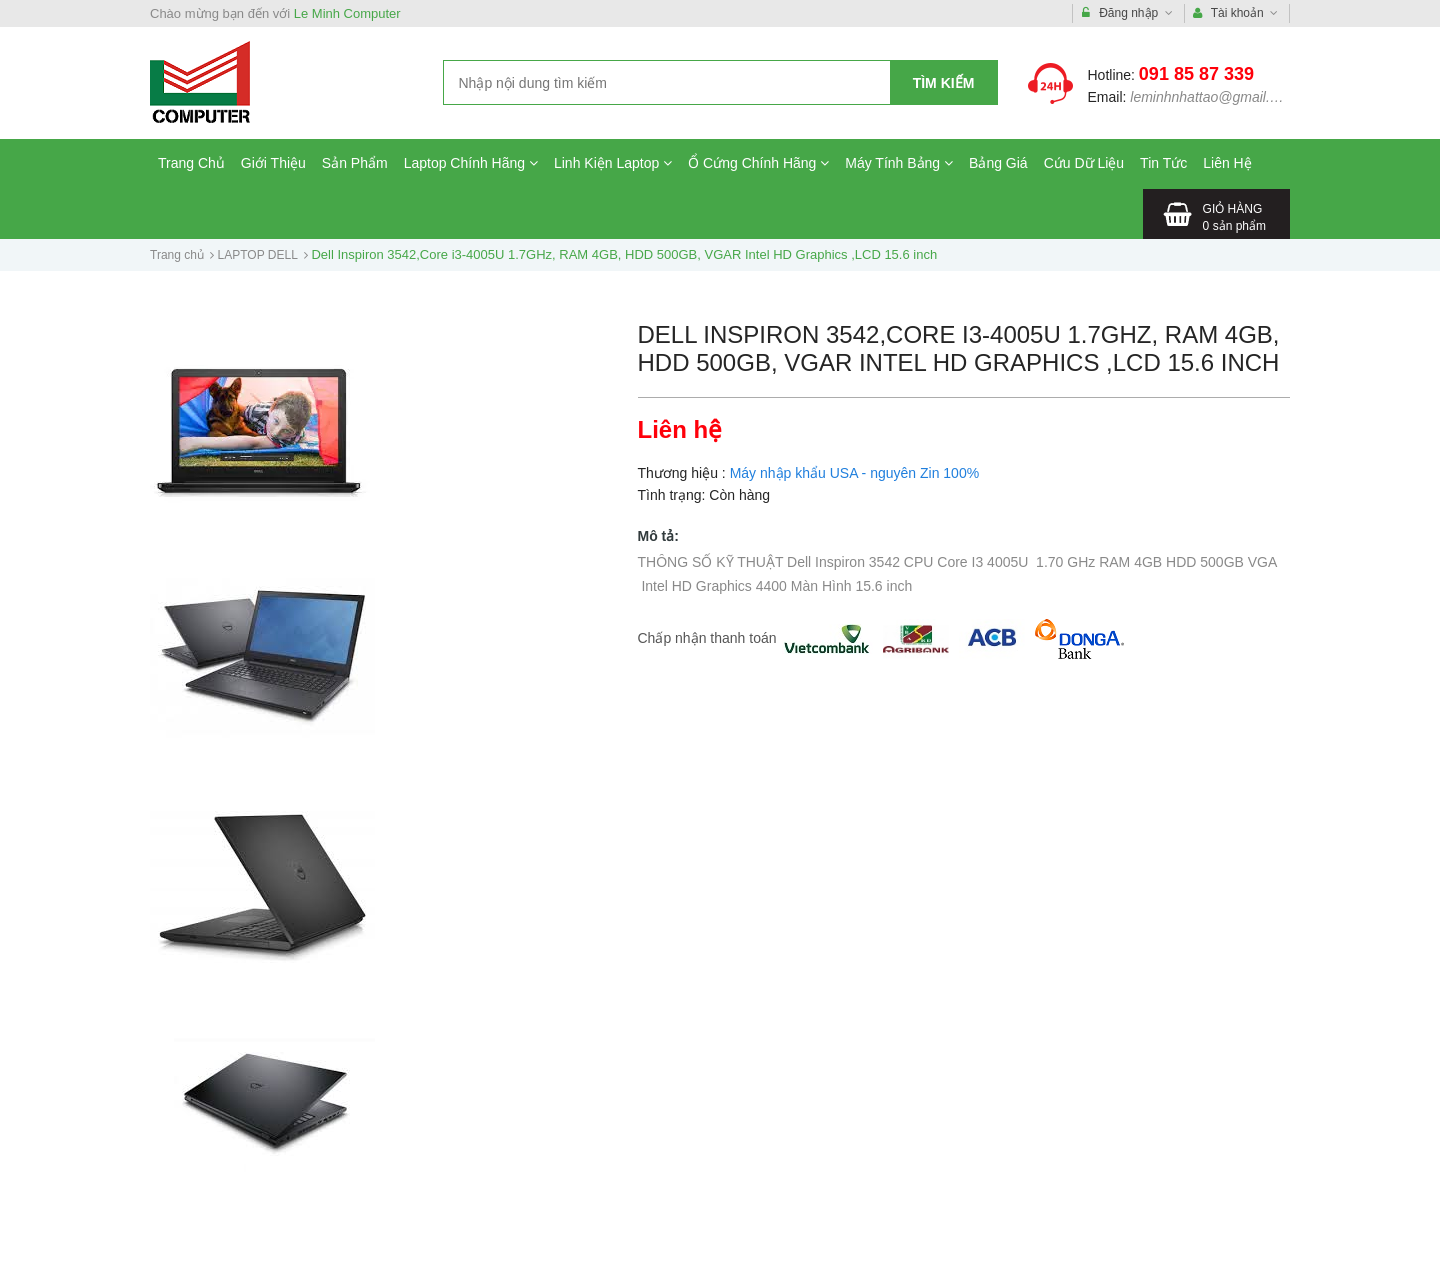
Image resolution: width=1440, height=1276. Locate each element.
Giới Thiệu (273, 163)
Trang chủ (177, 255)
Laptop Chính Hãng (471, 163)
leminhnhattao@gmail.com (1213, 97)
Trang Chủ (191, 163)
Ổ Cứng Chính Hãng (758, 163)
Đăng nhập (1127, 13)
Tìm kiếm (944, 83)
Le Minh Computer (347, 13)
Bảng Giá (998, 163)
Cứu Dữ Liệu (1084, 163)
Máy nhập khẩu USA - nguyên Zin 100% (854, 473)
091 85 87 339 (1196, 74)
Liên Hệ (1227, 163)
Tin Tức (1163, 163)
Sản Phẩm (355, 163)
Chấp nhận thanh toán (707, 638)
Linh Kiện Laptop (613, 163)
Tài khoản (1236, 13)
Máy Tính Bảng (899, 163)
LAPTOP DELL (258, 255)
